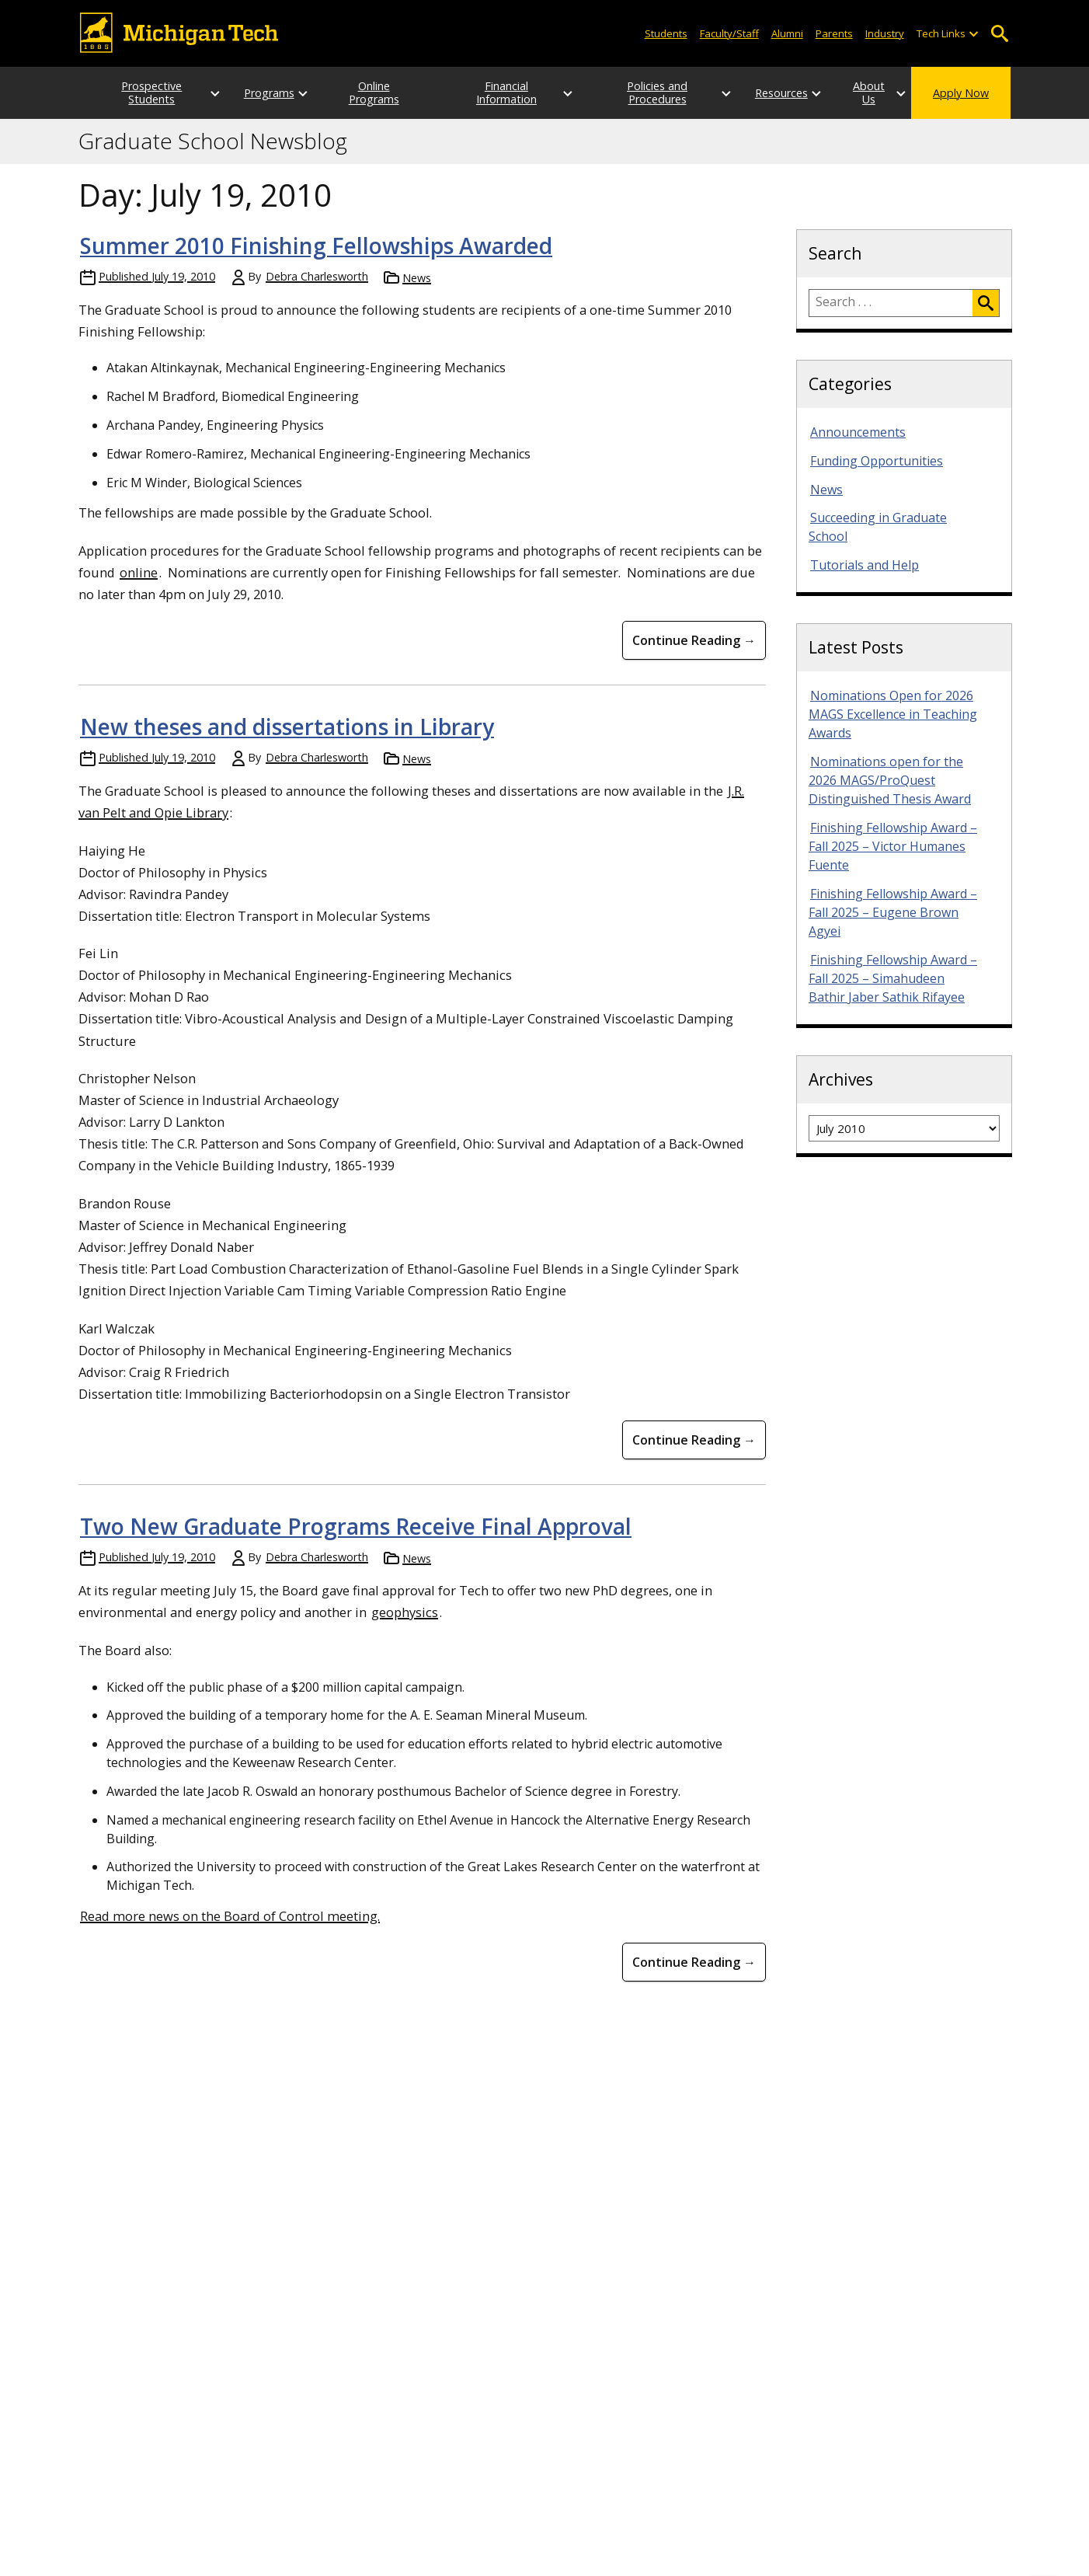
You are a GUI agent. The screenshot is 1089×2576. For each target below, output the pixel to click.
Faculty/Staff (729, 33)
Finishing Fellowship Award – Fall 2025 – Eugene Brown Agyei (893, 912)
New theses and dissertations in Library (287, 726)
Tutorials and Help (864, 564)
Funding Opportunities (876, 460)
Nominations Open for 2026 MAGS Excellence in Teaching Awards (893, 714)
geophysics (404, 1612)
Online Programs (371, 92)
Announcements (858, 432)
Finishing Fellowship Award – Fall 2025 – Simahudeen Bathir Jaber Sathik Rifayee (893, 978)
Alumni (787, 33)
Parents (834, 33)
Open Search (999, 34)
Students (666, 33)
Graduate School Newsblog (212, 141)
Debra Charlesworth (317, 276)
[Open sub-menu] (973, 33)
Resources (751, 92)
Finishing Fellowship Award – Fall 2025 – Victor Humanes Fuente (893, 846)
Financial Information (501, 92)
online (139, 572)
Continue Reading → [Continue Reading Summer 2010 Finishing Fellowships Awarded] (694, 640)
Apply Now (961, 92)
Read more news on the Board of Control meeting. (230, 1916)
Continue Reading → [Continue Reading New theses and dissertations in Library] (694, 1439)
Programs (253, 92)
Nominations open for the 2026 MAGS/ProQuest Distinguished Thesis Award (890, 780)
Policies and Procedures (633, 92)
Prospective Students (136, 92)
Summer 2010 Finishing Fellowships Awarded (316, 245)
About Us (854, 92)
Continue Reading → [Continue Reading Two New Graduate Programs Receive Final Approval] (694, 1962)
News (416, 277)
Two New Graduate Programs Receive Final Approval (355, 1526)
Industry (884, 33)
